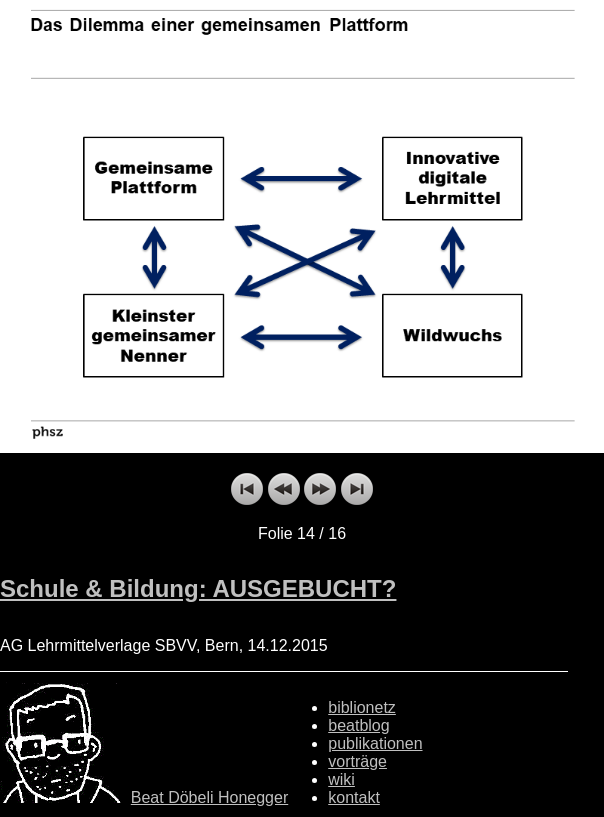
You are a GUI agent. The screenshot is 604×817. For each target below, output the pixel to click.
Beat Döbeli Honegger (209, 797)
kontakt (354, 797)
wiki (341, 779)
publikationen (375, 743)
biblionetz (362, 707)
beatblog (358, 725)
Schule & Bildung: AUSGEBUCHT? (198, 588)
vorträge (357, 761)
